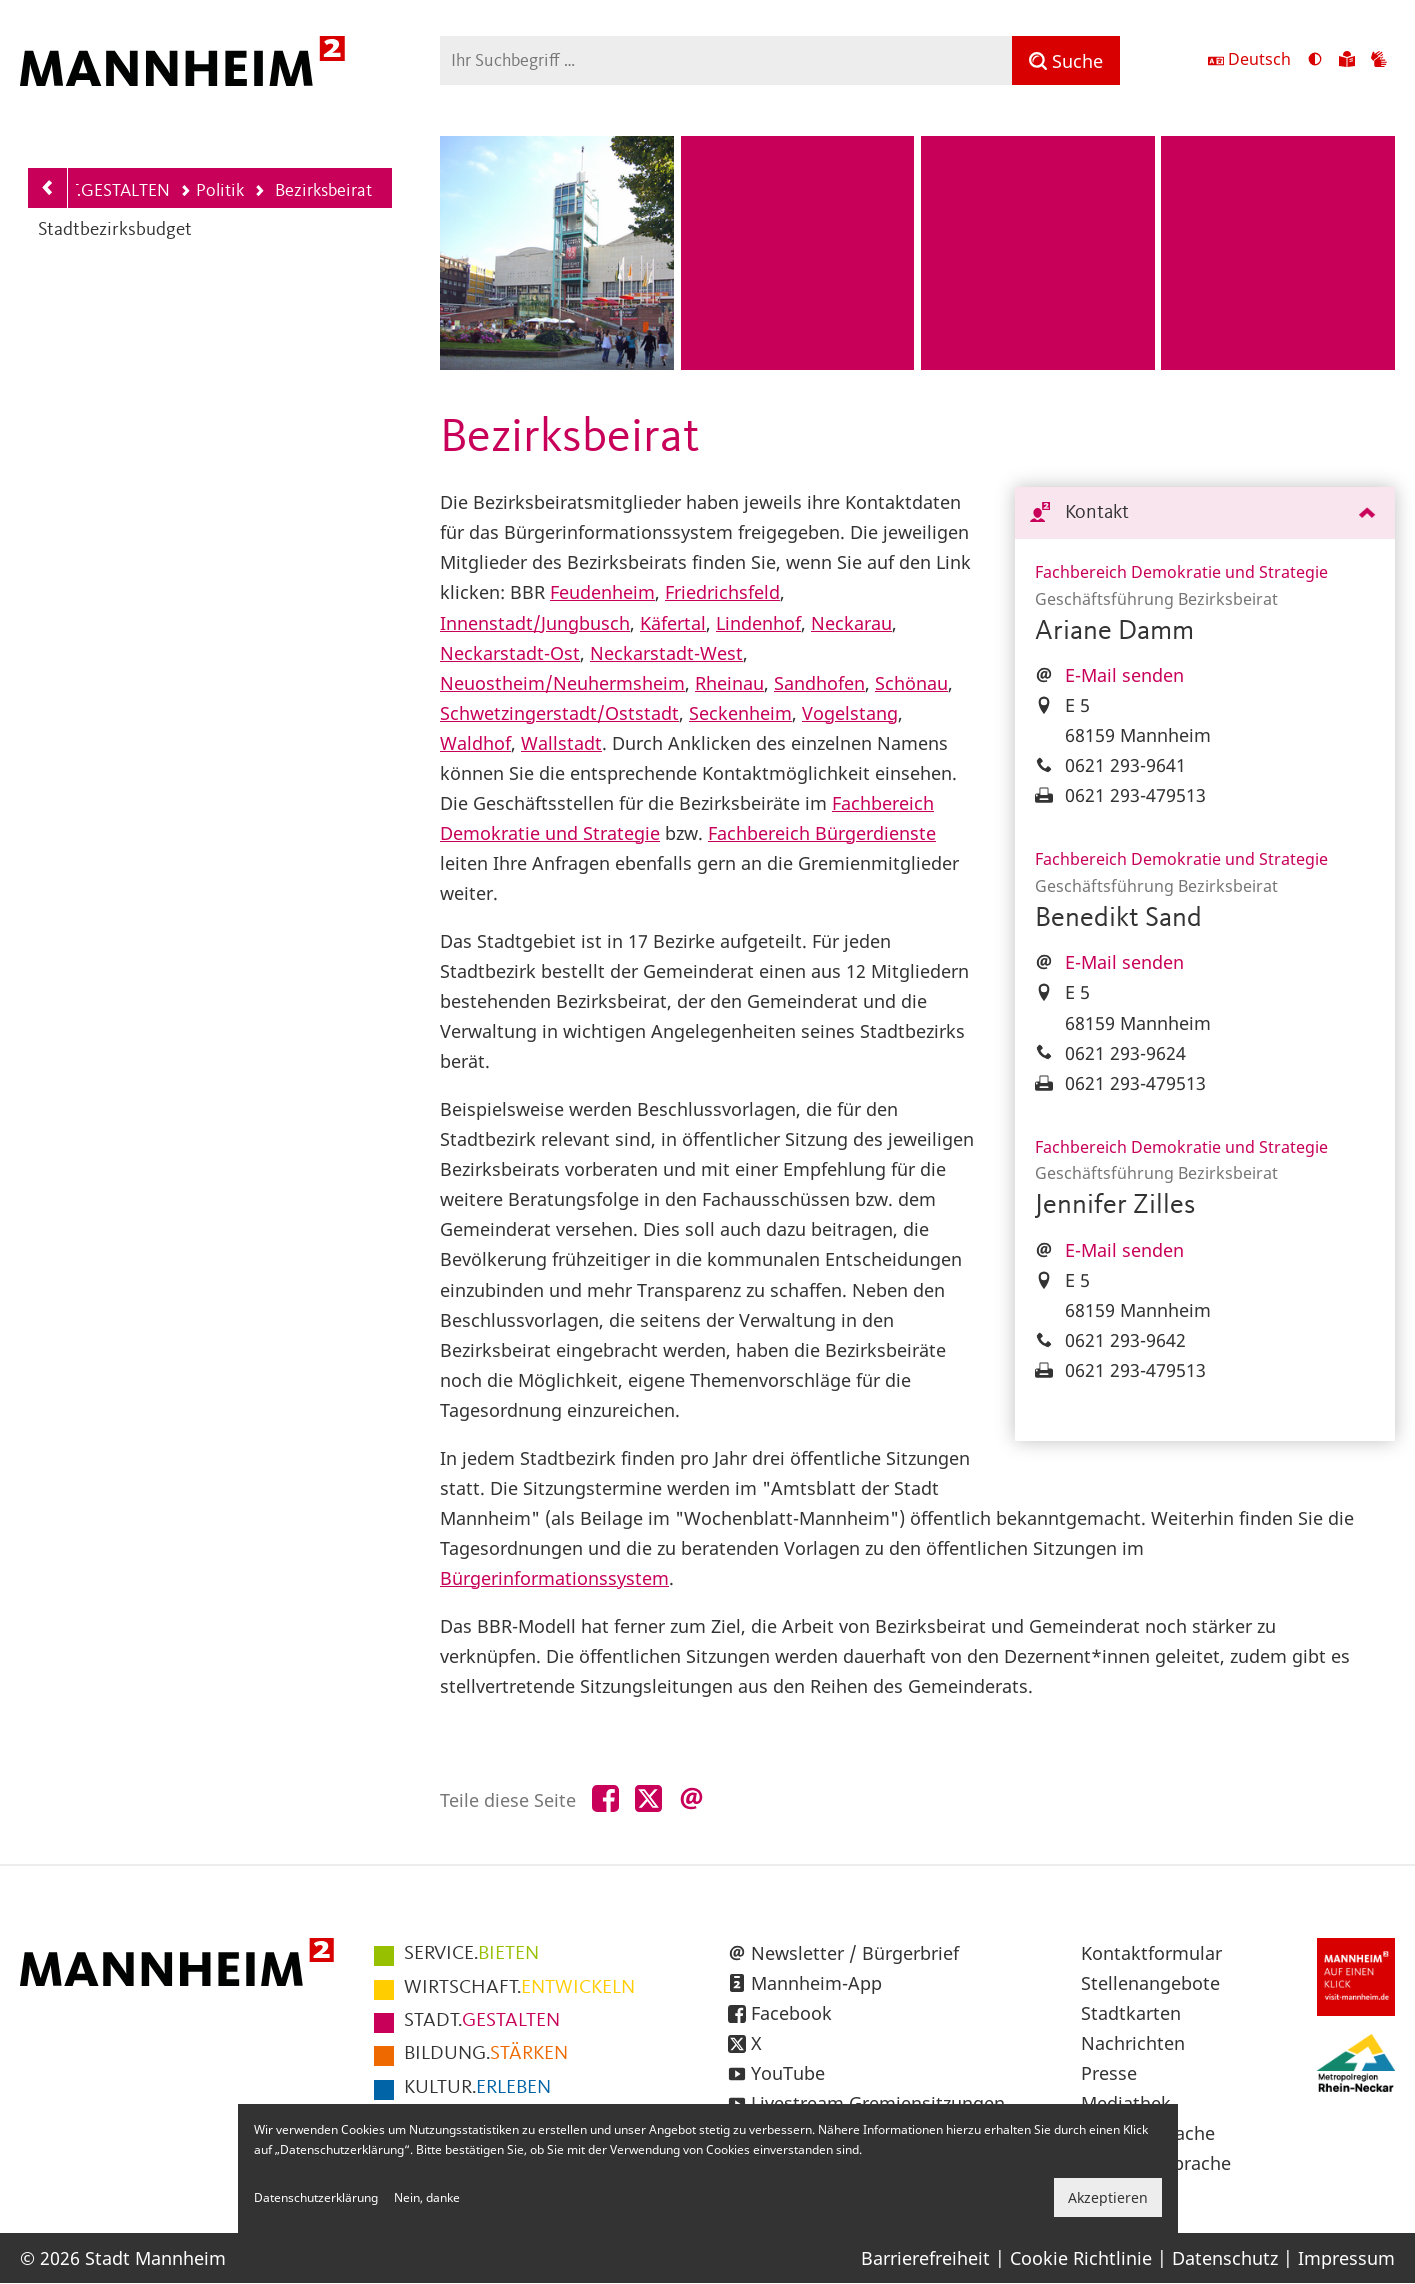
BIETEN (471, 1954)
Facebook (791, 2013)
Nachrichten (1133, 2043)
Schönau (911, 683)
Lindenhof (758, 623)
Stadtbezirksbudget (115, 230)
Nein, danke (427, 2197)
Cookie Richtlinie (1081, 2258)
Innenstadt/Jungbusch (535, 623)
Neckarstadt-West (666, 653)
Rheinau (729, 683)
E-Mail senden (1124, 675)
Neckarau (851, 623)
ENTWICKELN (519, 1988)
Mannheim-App (816, 1983)
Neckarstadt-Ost (510, 653)
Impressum (1346, 2258)
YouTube (788, 2073)
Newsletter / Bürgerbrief (855, 1953)
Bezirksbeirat (312, 192)
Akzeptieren (1108, 2197)
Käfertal (673, 623)
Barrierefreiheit (925, 2258)
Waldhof (475, 743)
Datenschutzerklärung (316, 2197)
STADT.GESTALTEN (100, 191)
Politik (212, 191)
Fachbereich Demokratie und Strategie (1181, 572)
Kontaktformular (1151, 1953)
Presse (1109, 2073)
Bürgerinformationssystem (554, 1578)
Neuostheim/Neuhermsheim (562, 683)
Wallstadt (561, 743)
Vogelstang (850, 713)
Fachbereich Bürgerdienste (822, 833)
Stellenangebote (1150, 1983)
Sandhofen (819, 683)
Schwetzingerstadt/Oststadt (559, 713)
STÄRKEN (486, 2054)
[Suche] (1066, 60)
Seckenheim (740, 713)
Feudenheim (602, 592)
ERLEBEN (477, 2088)
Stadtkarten (1131, 2013)
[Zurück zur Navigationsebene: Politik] (48, 188)
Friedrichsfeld (722, 592)
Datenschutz (1225, 2258)
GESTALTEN (482, 2021)
